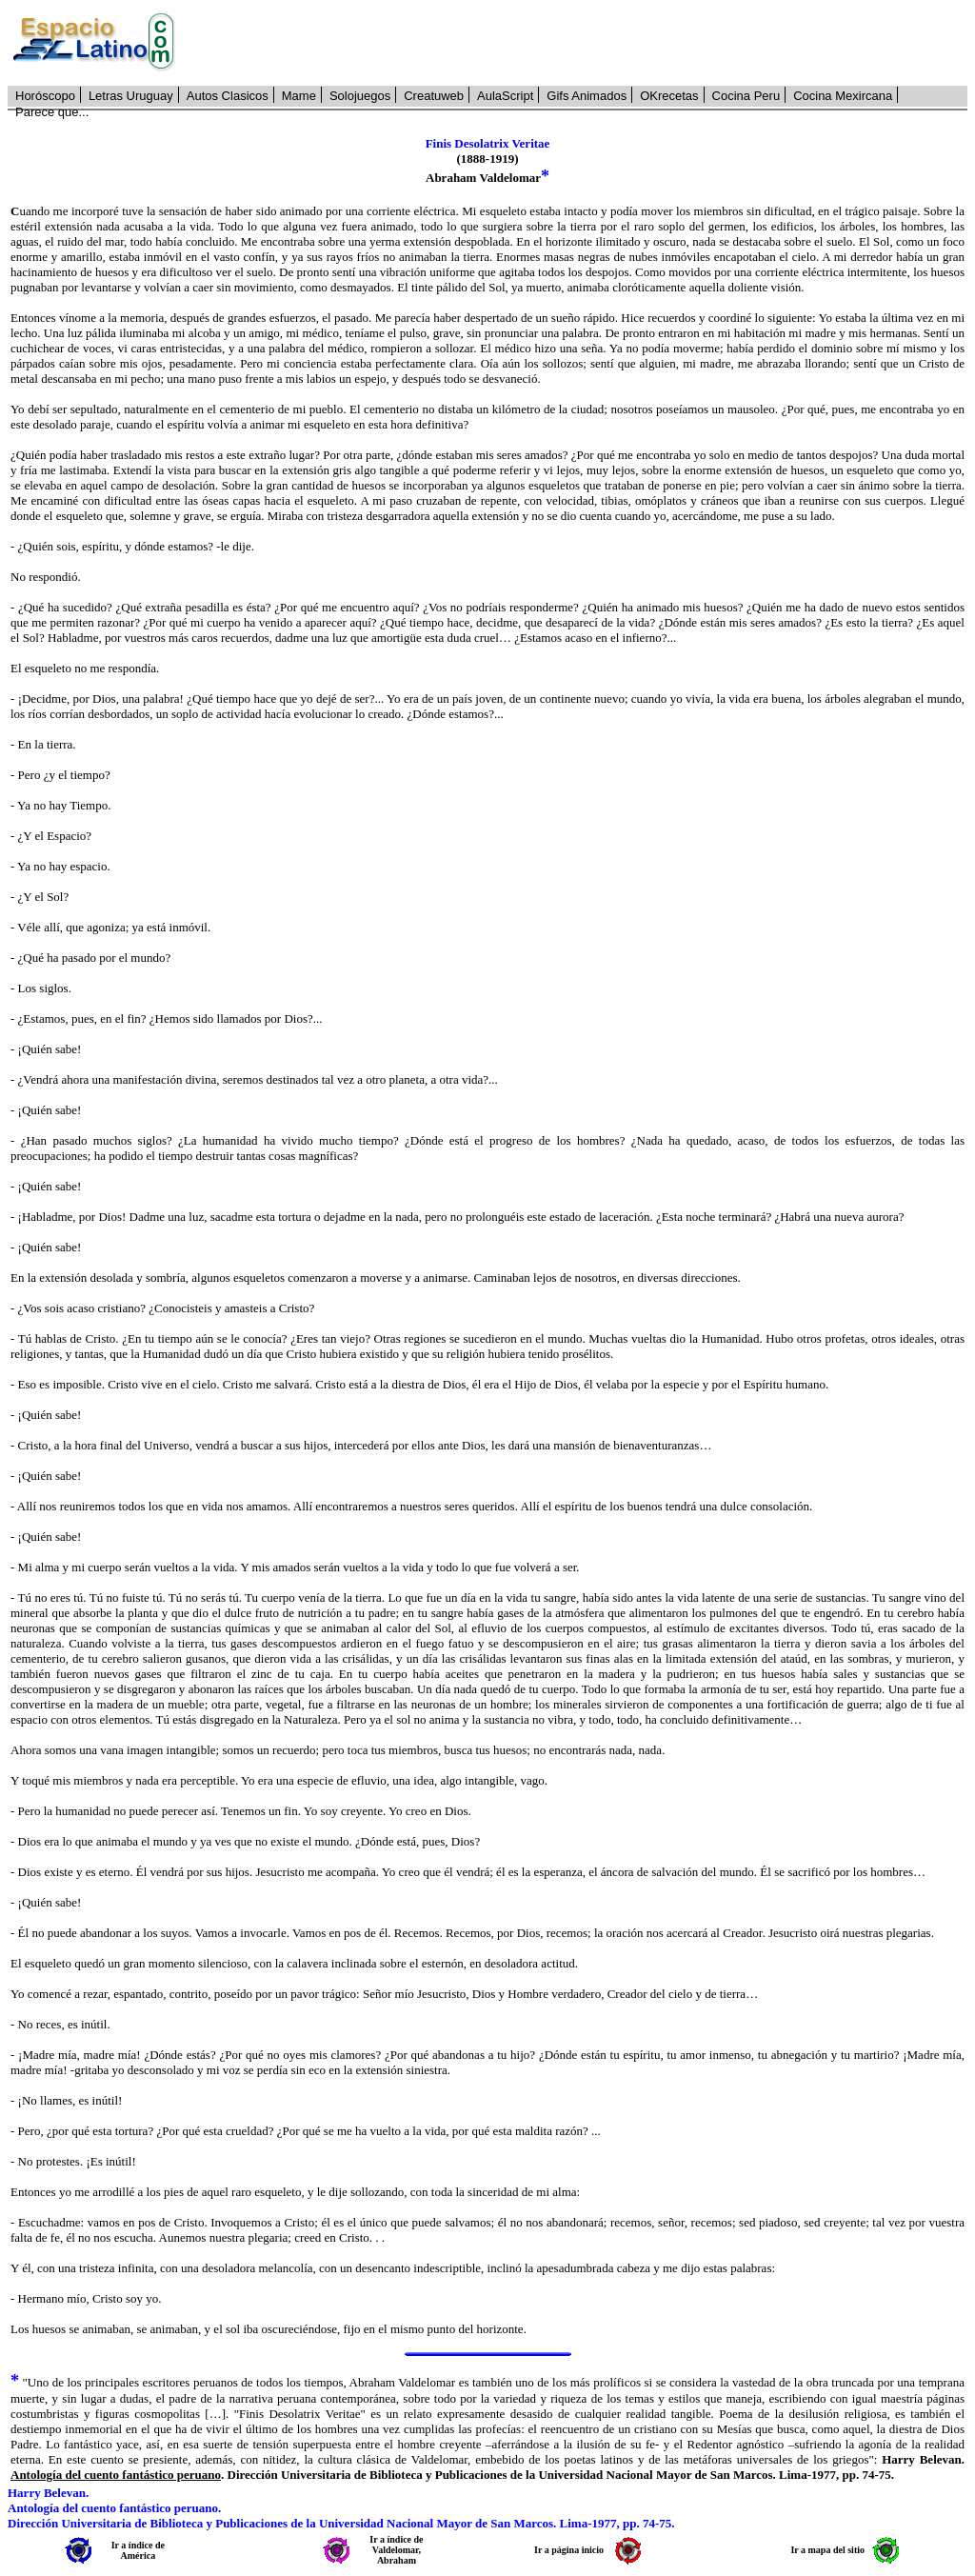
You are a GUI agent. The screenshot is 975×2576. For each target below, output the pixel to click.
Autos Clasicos (228, 96)
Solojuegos (359, 96)
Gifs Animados (587, 96)
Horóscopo (45, 96)
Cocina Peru (746, 96)
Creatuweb (434, 96)
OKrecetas (669, 96)
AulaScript (505, 96)
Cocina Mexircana (842, 96)
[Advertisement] (581, 43)
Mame (299, 96)
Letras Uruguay (131, 96)
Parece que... (52, 112)
